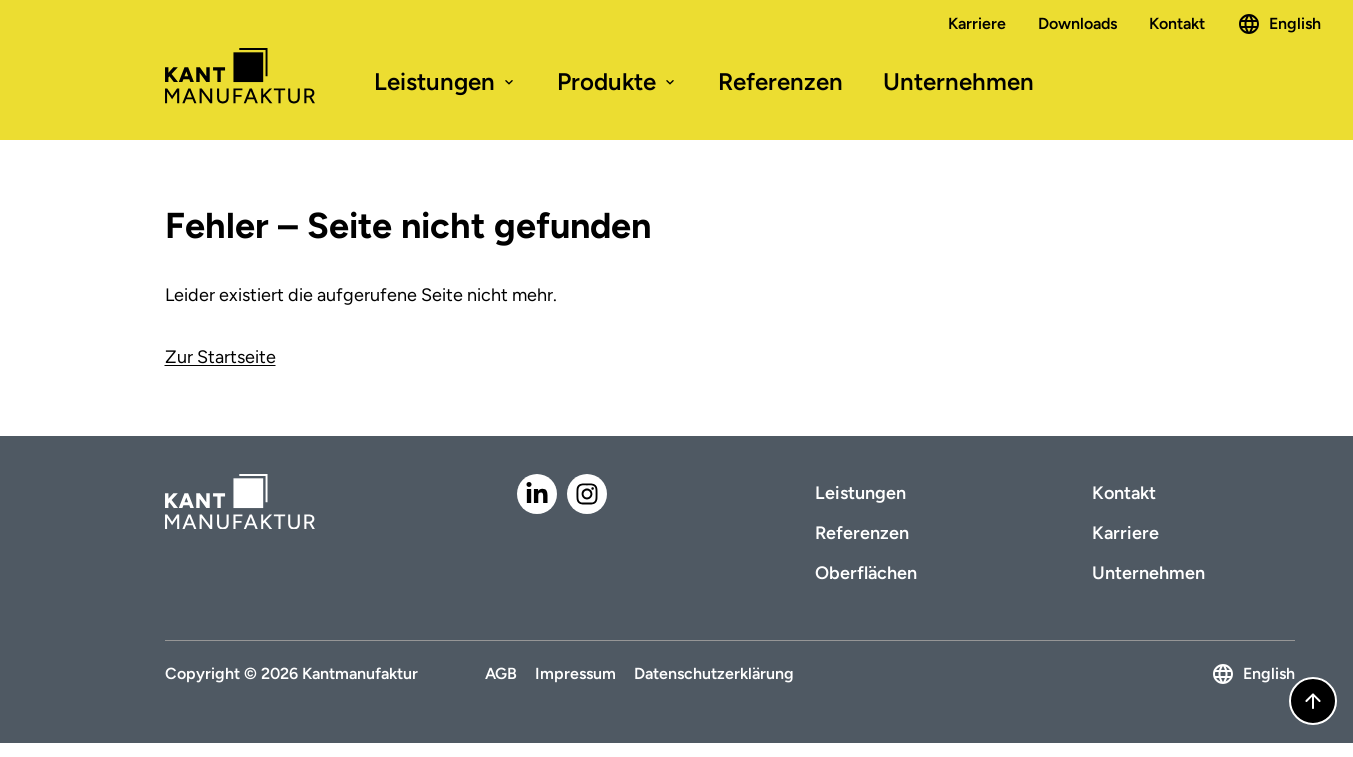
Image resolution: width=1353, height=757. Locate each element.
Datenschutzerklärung (714, 673)
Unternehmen (958, 81)
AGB (501, 673)
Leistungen (445, 81)
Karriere (977, 23)
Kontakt (1177, 23)
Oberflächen (866, 573)
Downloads (1077, 23)
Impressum (575, 673)
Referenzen (780, 81)
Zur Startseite (220, 357)
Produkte (617, 81)
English (1279, 24)
